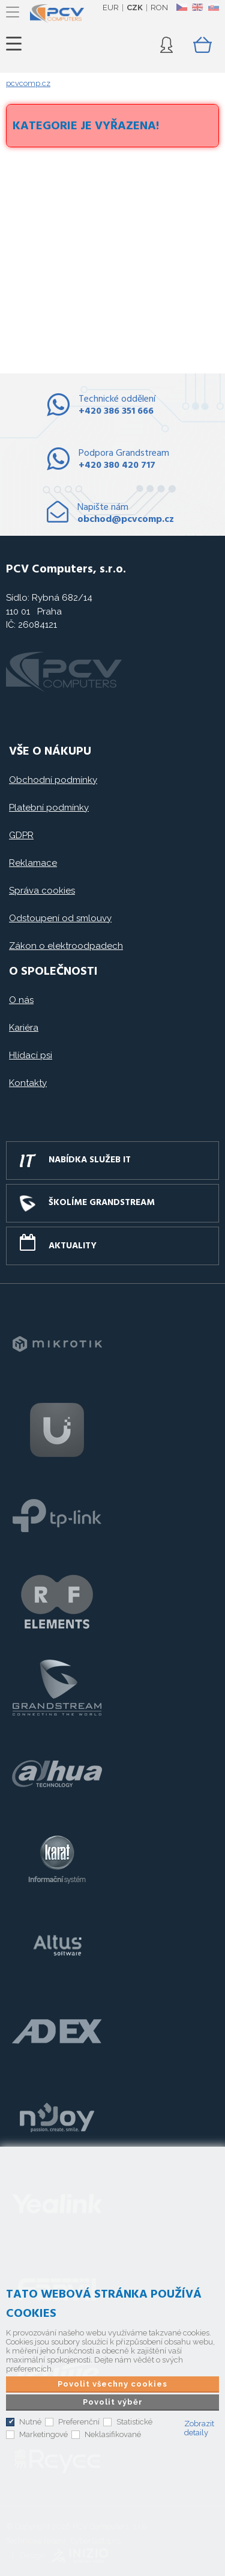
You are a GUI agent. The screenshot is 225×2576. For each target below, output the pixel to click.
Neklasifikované (113, 2434)
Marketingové (43, 2434)
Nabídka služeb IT (90, 1160)
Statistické (134, 2421)
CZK (135, 7)
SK (213, 7)
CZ (181, 7)
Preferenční (79, 2421)
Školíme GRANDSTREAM (102, 1202)
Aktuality (73, 1246)
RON (159, 7)
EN (197, 7)
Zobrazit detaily (199, 2428)
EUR (111, 7)
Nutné (30, 2421)
